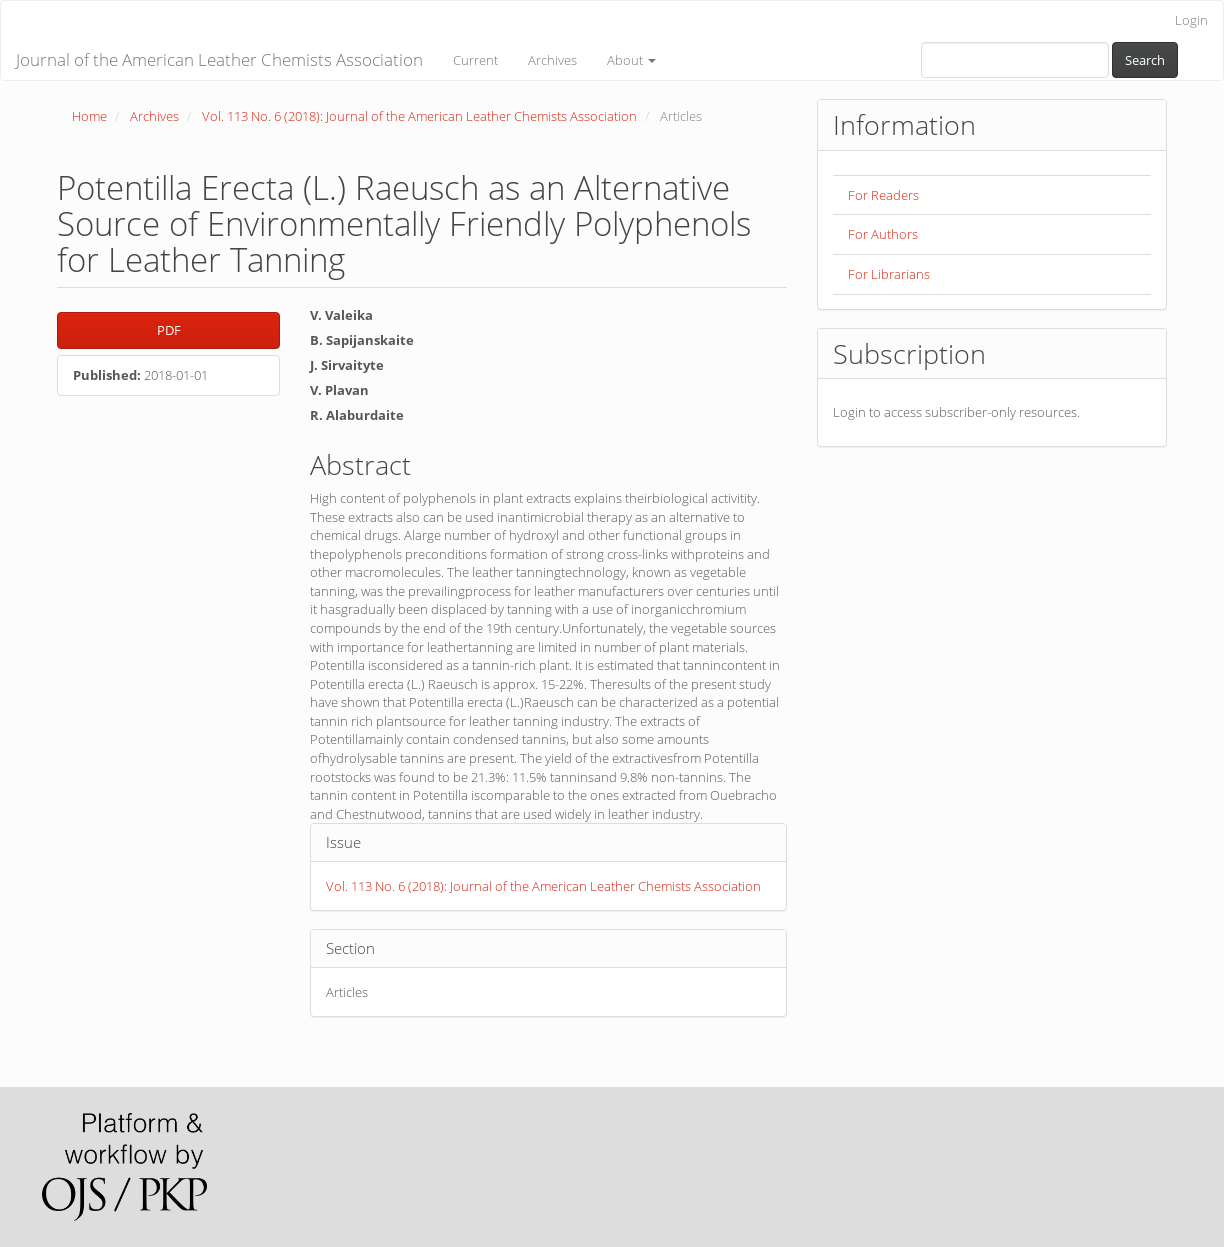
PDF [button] (169, 330)
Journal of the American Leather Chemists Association (219, 59)
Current (475, 60)
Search (1145, 60)
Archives (552, 60)
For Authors (883, 234)
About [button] (631, 60)
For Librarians (889, 274)
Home (89, 116)
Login (1191, 20)
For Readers (883, 195)
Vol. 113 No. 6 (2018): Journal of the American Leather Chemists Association (419, 116)
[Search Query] (1015, 60)
